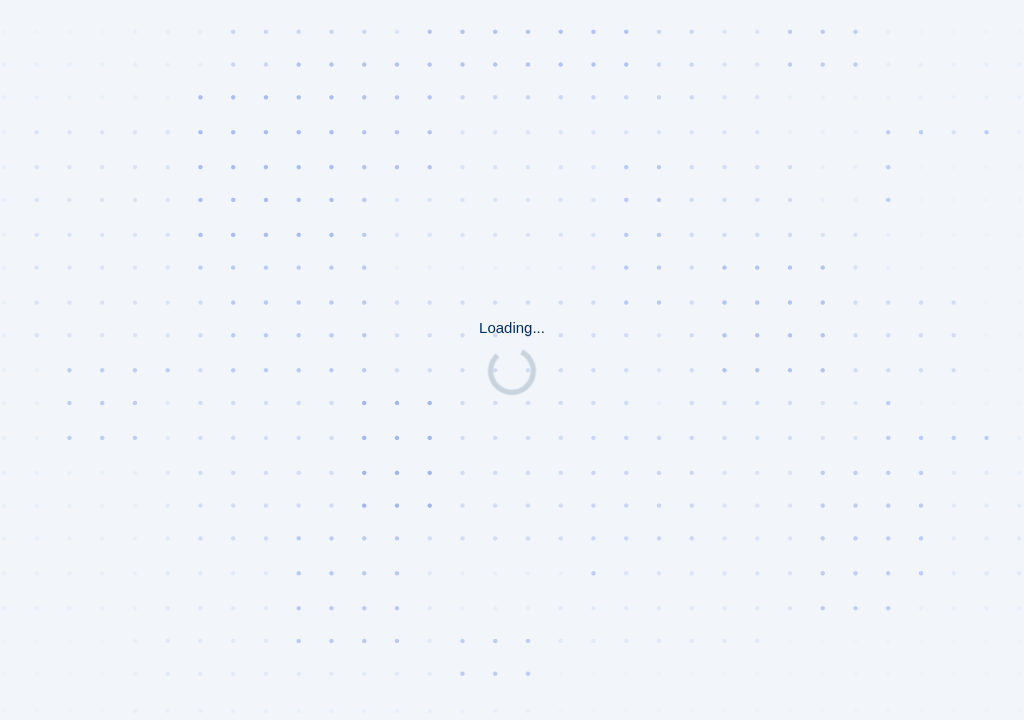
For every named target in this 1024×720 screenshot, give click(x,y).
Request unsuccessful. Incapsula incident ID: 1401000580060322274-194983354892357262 (512, 360)
